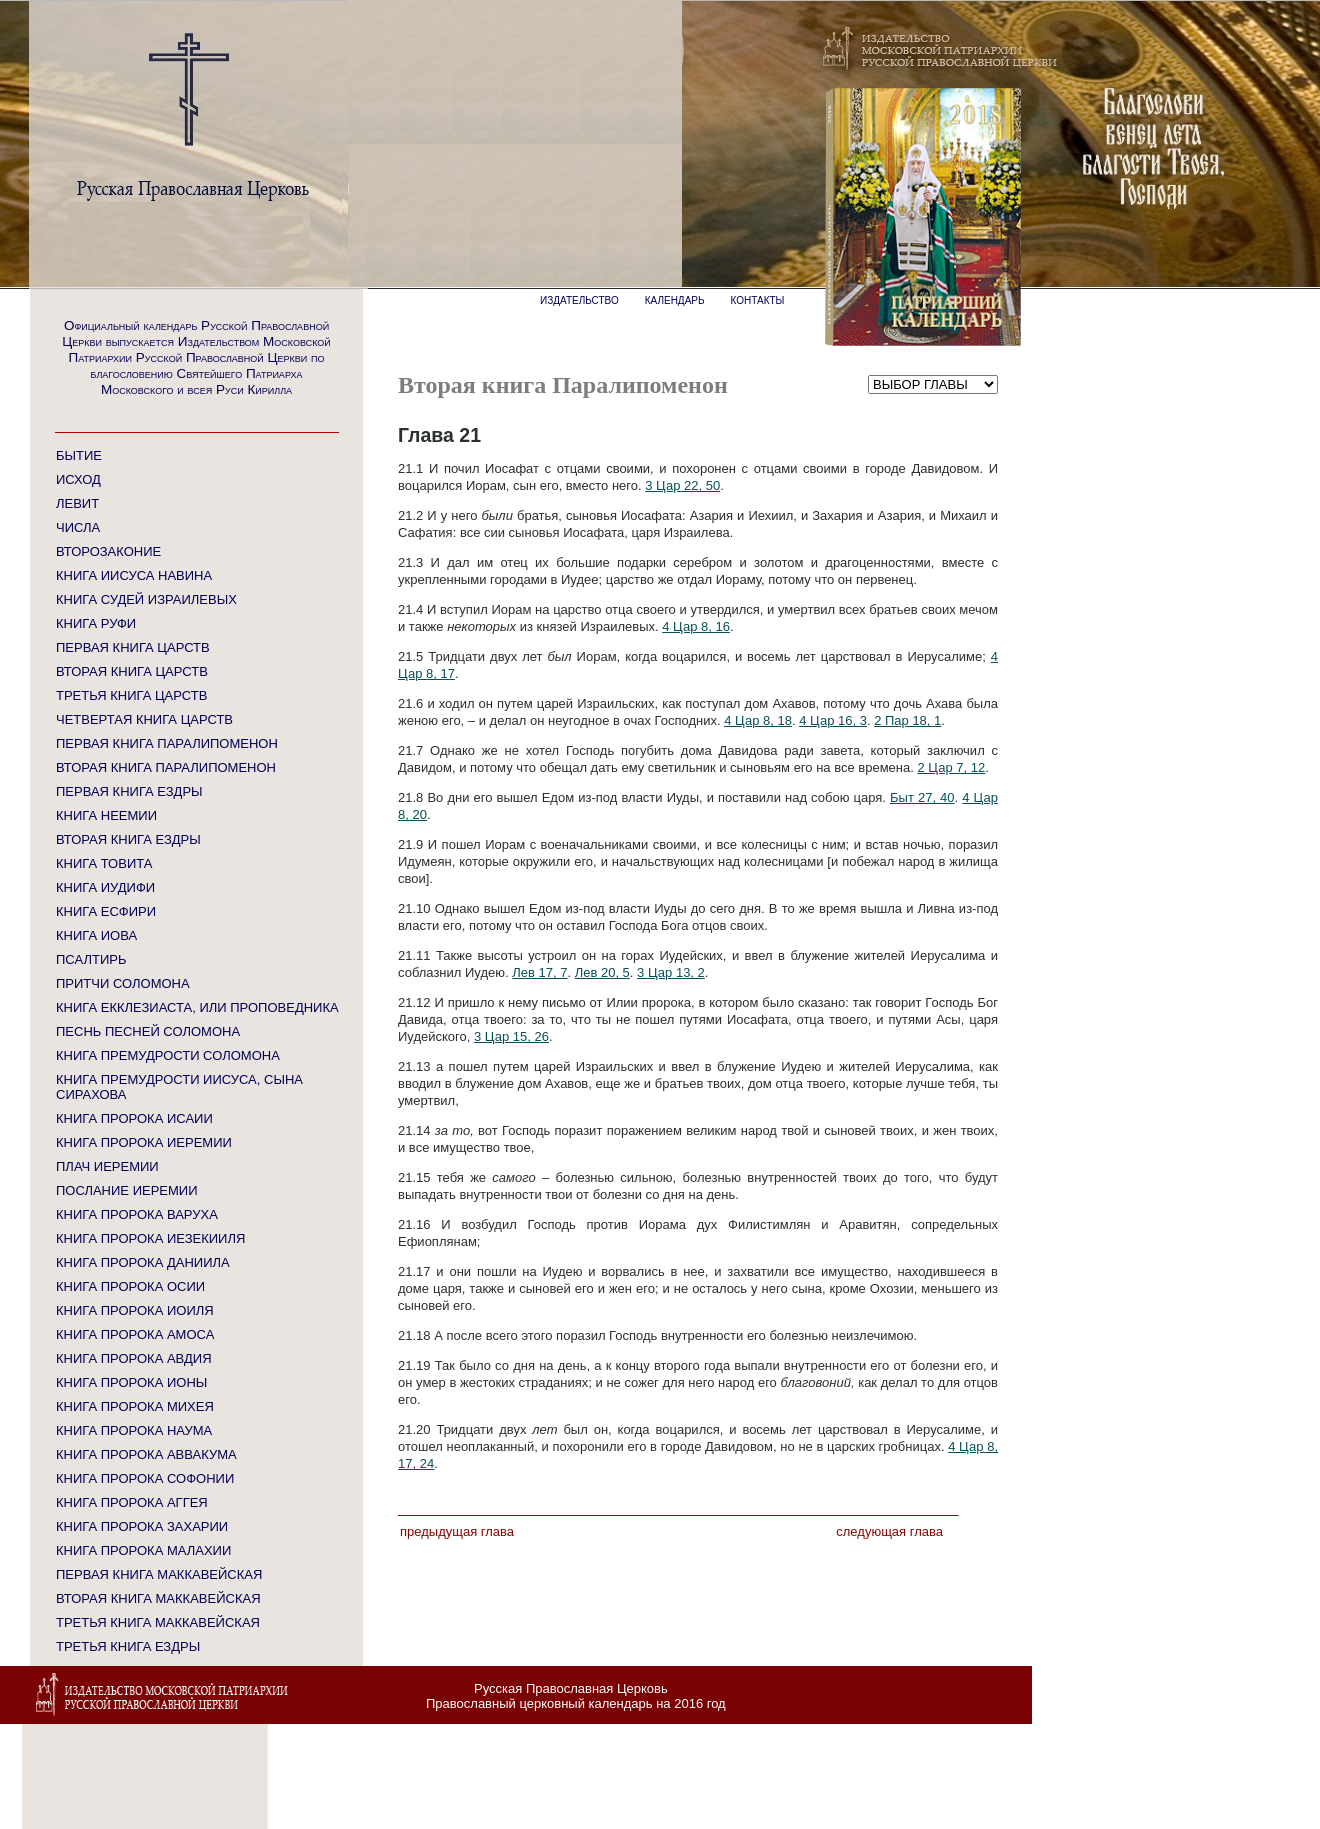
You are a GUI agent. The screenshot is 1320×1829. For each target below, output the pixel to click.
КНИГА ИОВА (96, 935)
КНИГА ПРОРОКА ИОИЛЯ (135, 1310)
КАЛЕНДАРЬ (675, 300)
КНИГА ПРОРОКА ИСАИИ (134, 1118)
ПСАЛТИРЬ (91, 959)
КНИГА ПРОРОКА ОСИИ (130, 1286)
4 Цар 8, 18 (758, 720)
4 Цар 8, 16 (696, 626)
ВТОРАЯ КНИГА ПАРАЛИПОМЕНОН (166, 767)
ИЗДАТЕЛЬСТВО (579, 300)
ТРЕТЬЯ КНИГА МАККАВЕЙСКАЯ (158, 1622)
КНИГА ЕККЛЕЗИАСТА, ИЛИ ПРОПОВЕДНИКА (197, 1007)
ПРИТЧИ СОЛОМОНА (123, 983)
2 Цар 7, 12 (951, 767)
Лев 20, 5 (602, 972)
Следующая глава (889, 1531)
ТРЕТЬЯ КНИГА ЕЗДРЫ (128, 1646)
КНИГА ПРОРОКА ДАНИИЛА (143, 1262)
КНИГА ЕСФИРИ (106, 911)
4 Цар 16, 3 (833, 720)
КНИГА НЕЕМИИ (106, 815)
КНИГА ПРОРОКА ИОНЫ (131, 1382)
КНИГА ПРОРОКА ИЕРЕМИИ (144, 1142)
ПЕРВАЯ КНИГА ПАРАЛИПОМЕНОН (167, 743)
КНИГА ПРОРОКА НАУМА (134, 1430)
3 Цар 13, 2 (671, 972)
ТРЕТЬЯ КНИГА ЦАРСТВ (131, 695)
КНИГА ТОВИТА (104, 863)
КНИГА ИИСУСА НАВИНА (134, 575)
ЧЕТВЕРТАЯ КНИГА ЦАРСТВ (144, 719)
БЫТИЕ (79, 455)
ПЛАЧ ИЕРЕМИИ (107, 1166)
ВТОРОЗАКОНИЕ (108, 551)
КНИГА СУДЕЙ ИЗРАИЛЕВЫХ (146, 599)
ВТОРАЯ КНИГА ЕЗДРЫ (128, 839)
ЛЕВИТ (77, 503)
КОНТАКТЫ (758, 300)
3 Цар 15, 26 (511, 1036)
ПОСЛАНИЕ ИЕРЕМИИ (127, 1190)
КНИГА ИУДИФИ (105, 887)
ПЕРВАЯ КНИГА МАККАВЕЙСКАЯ (159, 1574)
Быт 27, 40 (922, 797)
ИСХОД (78, 479)
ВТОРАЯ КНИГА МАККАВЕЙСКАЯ (158, 1598)
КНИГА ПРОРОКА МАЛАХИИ (143, 1550)
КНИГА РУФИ (96, 623)
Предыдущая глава (457, 1531)
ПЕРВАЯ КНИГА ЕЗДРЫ (129, 791)
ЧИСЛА (78, 527)
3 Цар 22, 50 (682, 485)
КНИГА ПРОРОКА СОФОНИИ (145, 1478)
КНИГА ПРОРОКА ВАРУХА (137, 1214)
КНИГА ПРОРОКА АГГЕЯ (132, 1502)
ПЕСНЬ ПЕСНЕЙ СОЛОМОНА (148, 1031)
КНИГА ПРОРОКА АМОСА (135, 1334)
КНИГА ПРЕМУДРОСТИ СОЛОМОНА (168, 1055)
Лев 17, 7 (539, 972)
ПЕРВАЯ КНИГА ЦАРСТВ (133, 647)
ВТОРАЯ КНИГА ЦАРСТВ (132, 671)
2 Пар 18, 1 (907, 720)
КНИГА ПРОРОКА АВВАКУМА (146, 1454)
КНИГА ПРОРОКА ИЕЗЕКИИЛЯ (150, 1238)
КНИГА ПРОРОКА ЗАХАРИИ (142, 1526)
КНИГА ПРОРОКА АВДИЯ (134, 1358)
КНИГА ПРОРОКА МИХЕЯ (135, 1406)
